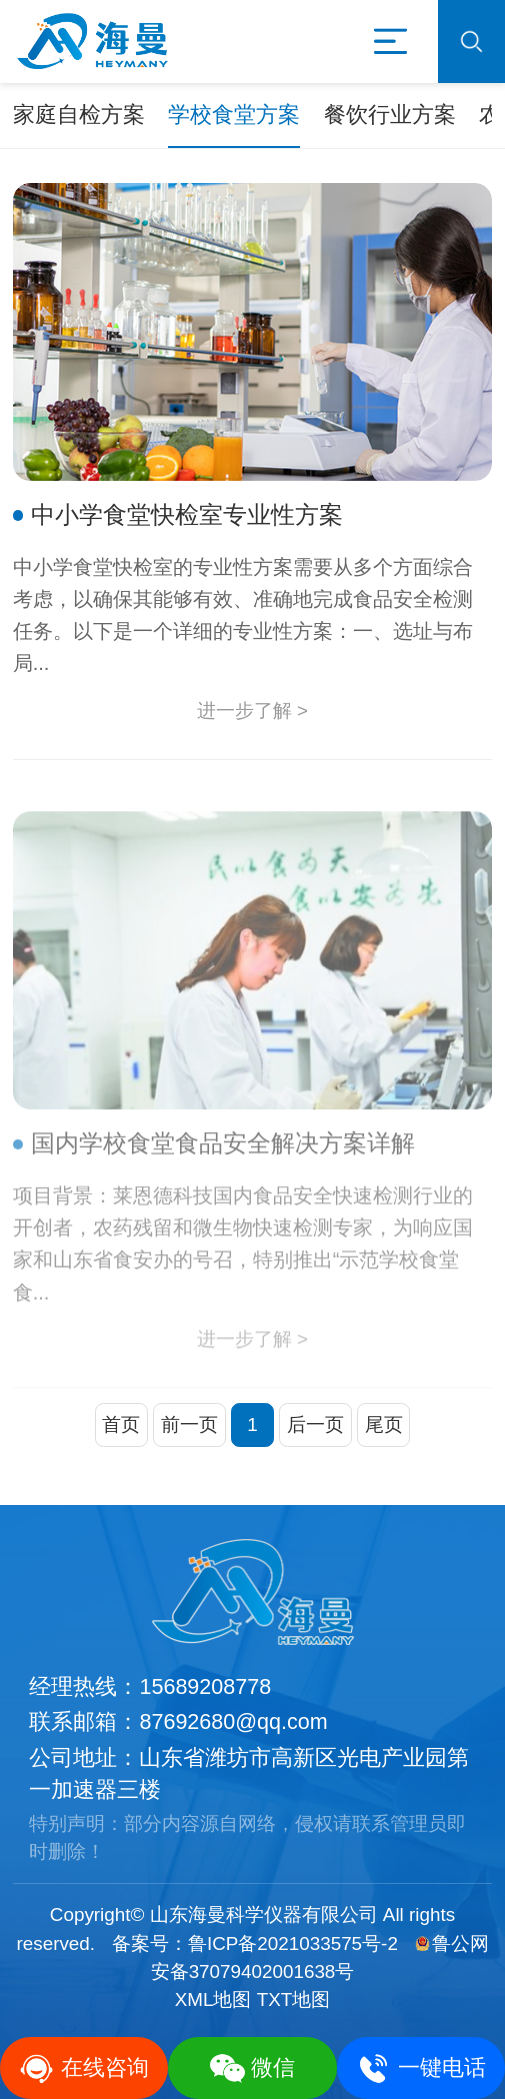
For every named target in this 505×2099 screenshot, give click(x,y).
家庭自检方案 (79, 115)
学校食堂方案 (234, 115)
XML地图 (213, 1999)
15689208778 (205, 1687)
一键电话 (421, 2068)
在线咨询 (84, 2068)
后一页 (315, 1424)
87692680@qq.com (233, 1722)
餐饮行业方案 (390, 115)
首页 (121, 1424)
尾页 (384, 1424)
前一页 (189, 1424)
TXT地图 (294, 1999)
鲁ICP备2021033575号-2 (293, 1943)
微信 (253, 2068)
